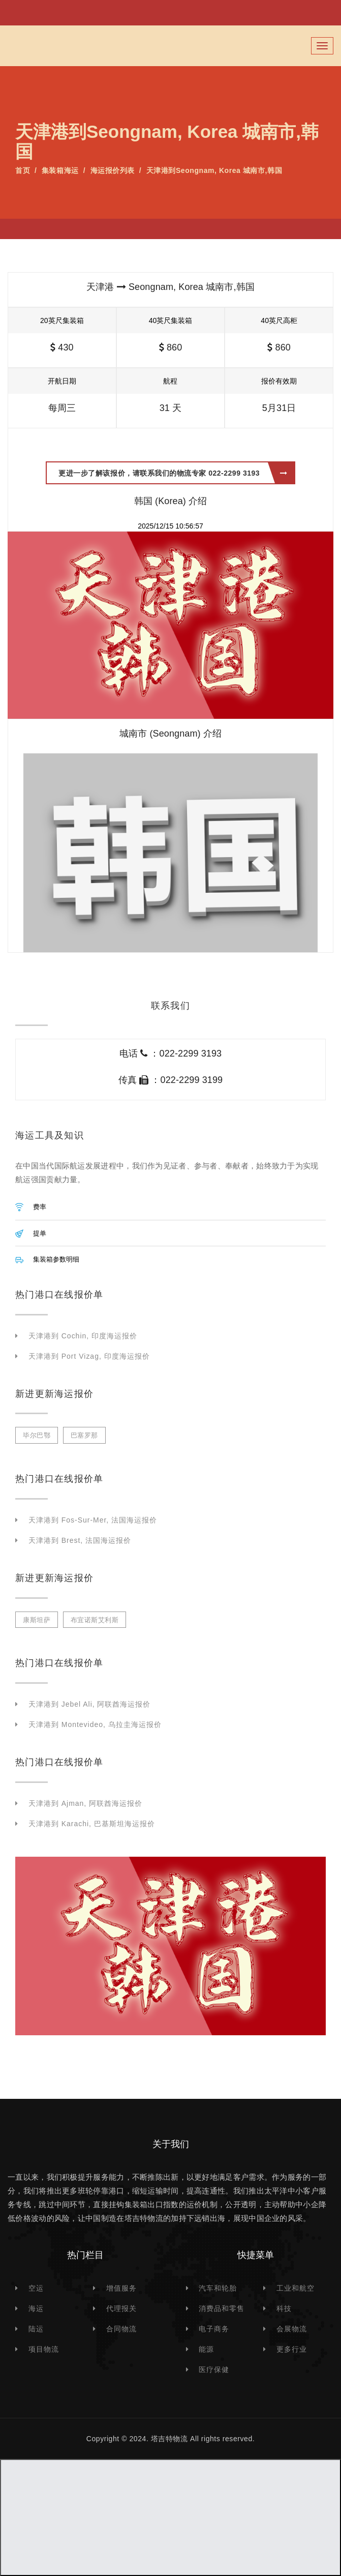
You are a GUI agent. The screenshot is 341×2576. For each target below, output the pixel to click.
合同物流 (121, 2329)
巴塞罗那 (84, 1435)
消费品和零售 (221, 2308)
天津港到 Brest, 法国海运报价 (79, 1540)
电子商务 (214, 2329)
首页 (22, 170)
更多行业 (291, 2349)
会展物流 (291, 2329)
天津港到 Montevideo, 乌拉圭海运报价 (95, 1724)
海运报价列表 (112, 170)
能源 (206, 2349)
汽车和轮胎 (218, 2288)
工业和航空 (295, 2288)
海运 (36, 2308)
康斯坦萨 (36, 1620)
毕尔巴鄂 (36, 1435)
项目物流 (43, 2349)
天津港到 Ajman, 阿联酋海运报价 (85, 1803)
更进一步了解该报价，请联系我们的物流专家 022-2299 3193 (172, 473)
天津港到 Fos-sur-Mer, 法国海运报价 (92, 1520)
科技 (284, 2308)
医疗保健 (214, 2369)
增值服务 (121, 2288)
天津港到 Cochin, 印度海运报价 (82, 1336)
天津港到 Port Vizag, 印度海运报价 (89, 1356)
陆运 (36, 2329)
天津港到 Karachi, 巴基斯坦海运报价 (91, 1824)
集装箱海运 (60, 170)
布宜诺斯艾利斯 (95, 1620)
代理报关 (121, 2308)
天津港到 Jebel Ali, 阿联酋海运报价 (89, 1704)
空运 (36, 2288)
